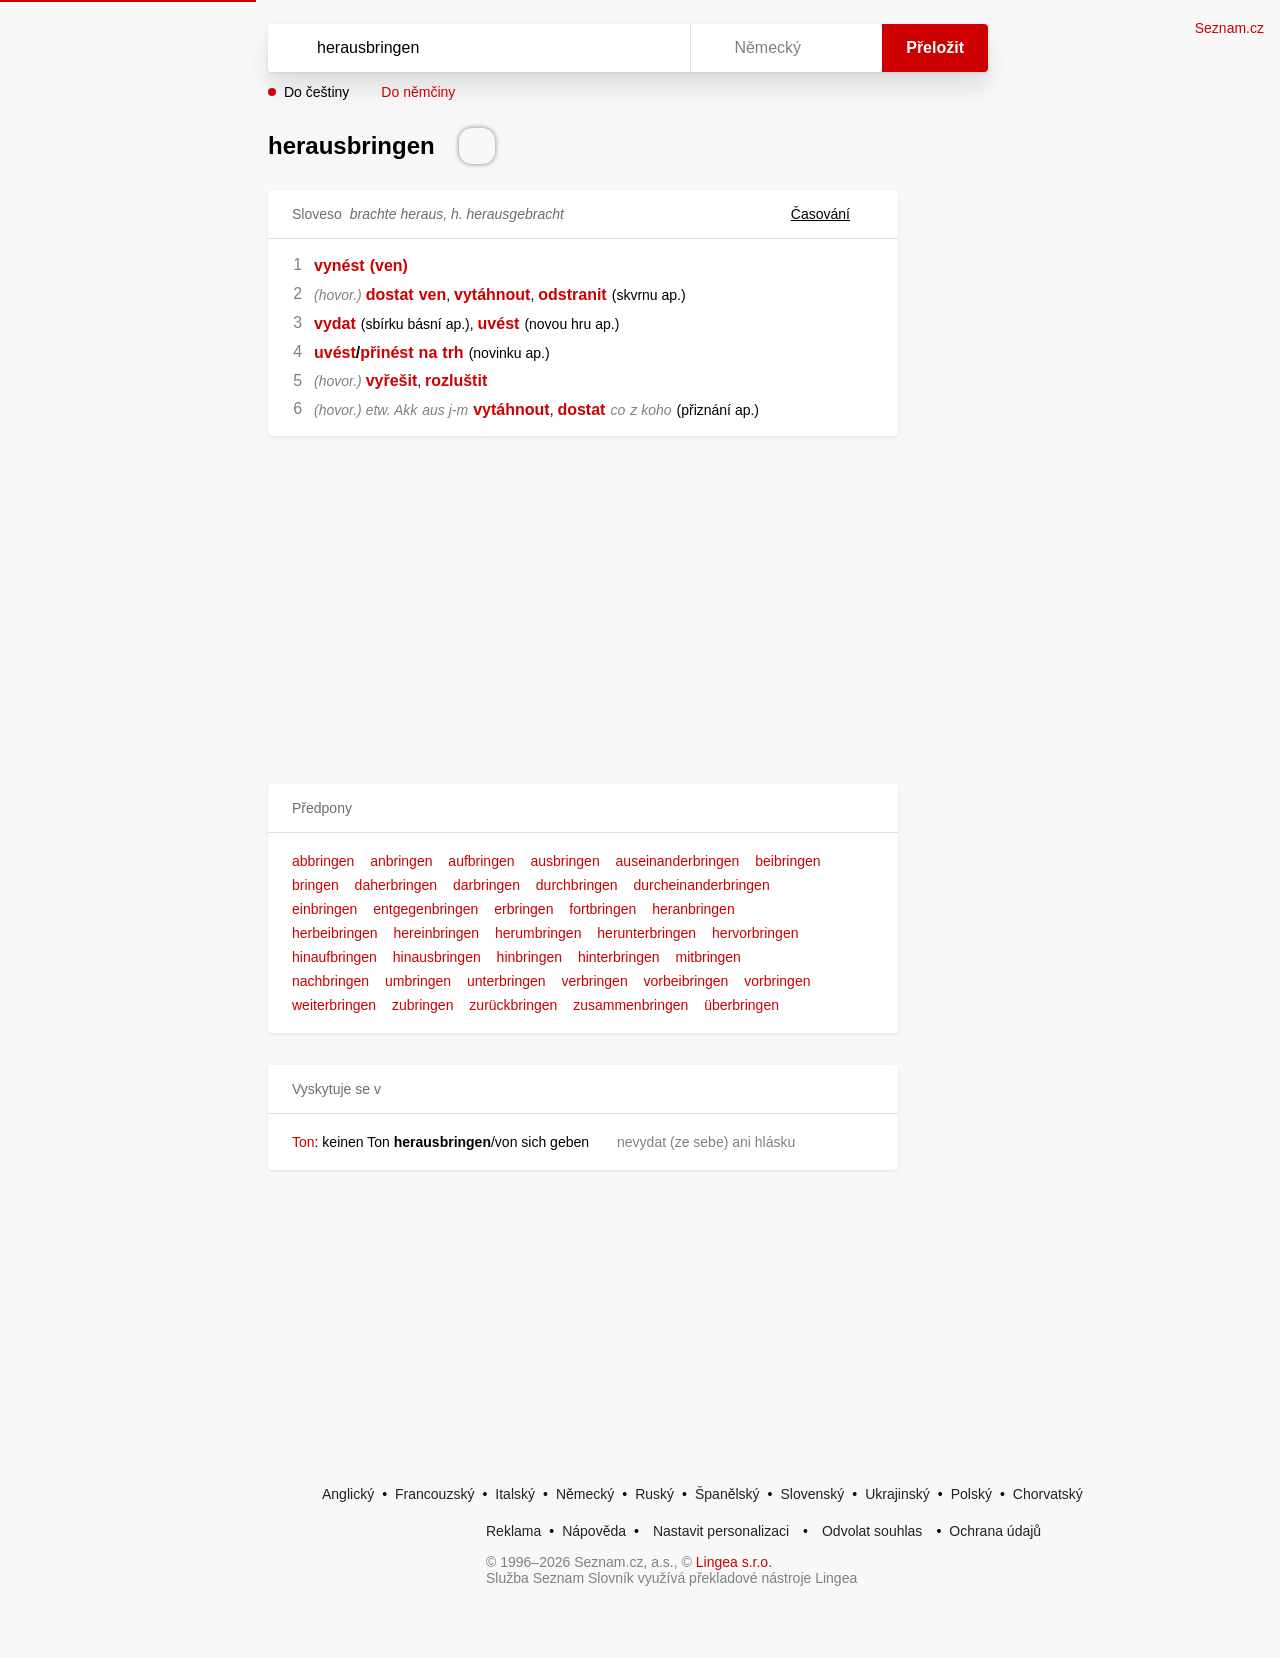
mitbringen (708, 957)
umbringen (418, 981)
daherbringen (396, 885)
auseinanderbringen (678, 861)
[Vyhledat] (475, 48)
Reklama (513, 1531)
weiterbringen (334, 1005)
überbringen (741, 1005)
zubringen (423, 1005)
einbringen (324, 909)
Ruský (654, 1494)
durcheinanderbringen (701, 885)
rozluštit (456, 380)
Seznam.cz (1229, 28)
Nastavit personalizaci (721, 1531)
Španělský (727, 1494)
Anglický (348, 1494)
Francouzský (434, 1494)
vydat (335, 323)
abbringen (323, 861)
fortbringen (602, 909)
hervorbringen (755, 933)
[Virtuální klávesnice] (656, 48)
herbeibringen (335, 933)
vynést (339, 265)
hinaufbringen (334, 957)
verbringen (595, 981)
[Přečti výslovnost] (477, 146)
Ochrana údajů (995, 1531)
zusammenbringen (630, 1005)
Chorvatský (1048, 1494)
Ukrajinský (897, 1494)
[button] (583, 808)
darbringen (486, 885)
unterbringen (506, 981)
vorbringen (777, 981)
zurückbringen (513, 1005)
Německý (585, 1494)
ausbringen (564, 861)
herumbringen (538, 933)
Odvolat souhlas (872, 1531)
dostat (390, 294)
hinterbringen (619, 957)
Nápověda (594, 1531)
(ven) (389, 265)
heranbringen (693, 909)
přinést (386, 352)
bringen (315, 885)
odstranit (572, 294)
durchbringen (577, 885)
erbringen (523, 909)
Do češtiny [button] (316, 92)
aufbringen (481, 861)
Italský (515, 1494)
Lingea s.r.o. (734, 1562)
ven (433, 294)
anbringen (401, 861)
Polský (971, 1494)
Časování (832, 214)
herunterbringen (646, 933)
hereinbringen (437, 933)
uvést (499, 323)
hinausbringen (437, 957)
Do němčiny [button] (418, 92)
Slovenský (812, 1494)
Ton (303, 1142)
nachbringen (330, 981)
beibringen (787, 861)
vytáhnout (492, 294)
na (428, 352)
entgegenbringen (425, 909)
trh (452, 352)
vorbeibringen (686, 981)
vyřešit (392, 380)
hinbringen (529, 957)
